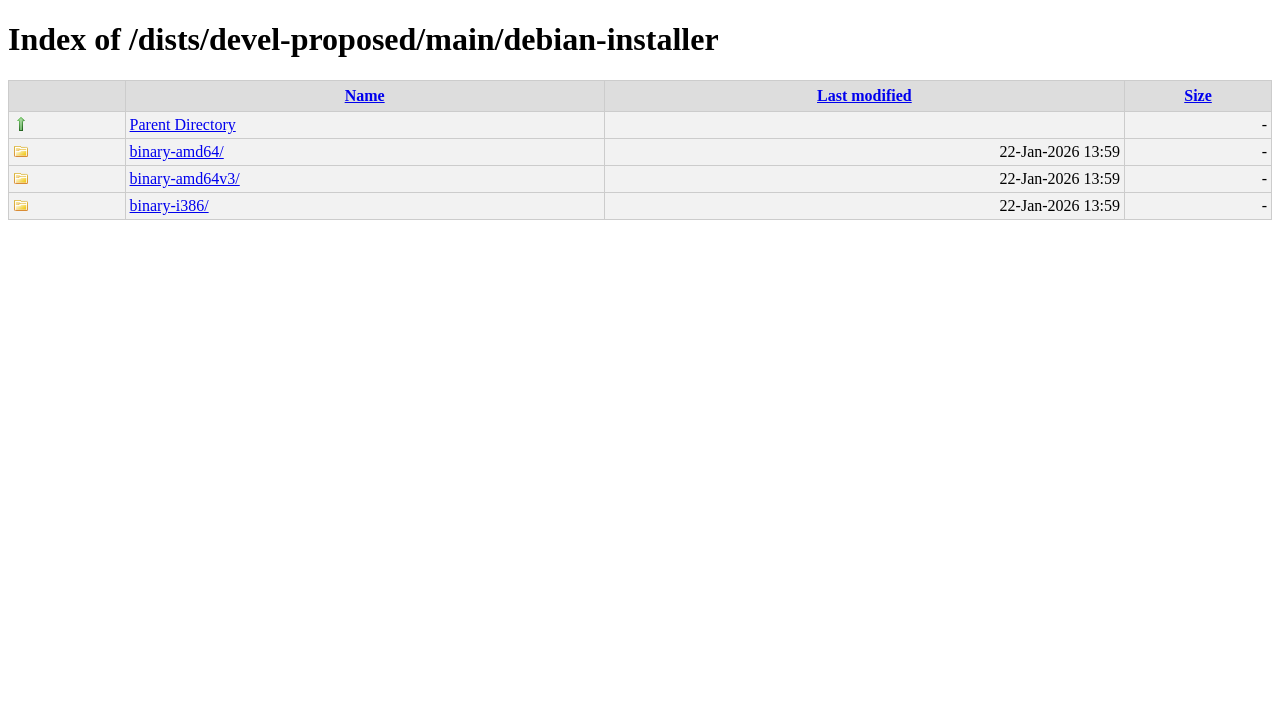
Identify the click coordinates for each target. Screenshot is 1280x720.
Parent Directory (183, 124)
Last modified (864, 95)
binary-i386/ (169, 205)
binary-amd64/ (177, 151)
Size (1198, 95)
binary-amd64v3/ (185, 178)
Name (365, 95)
